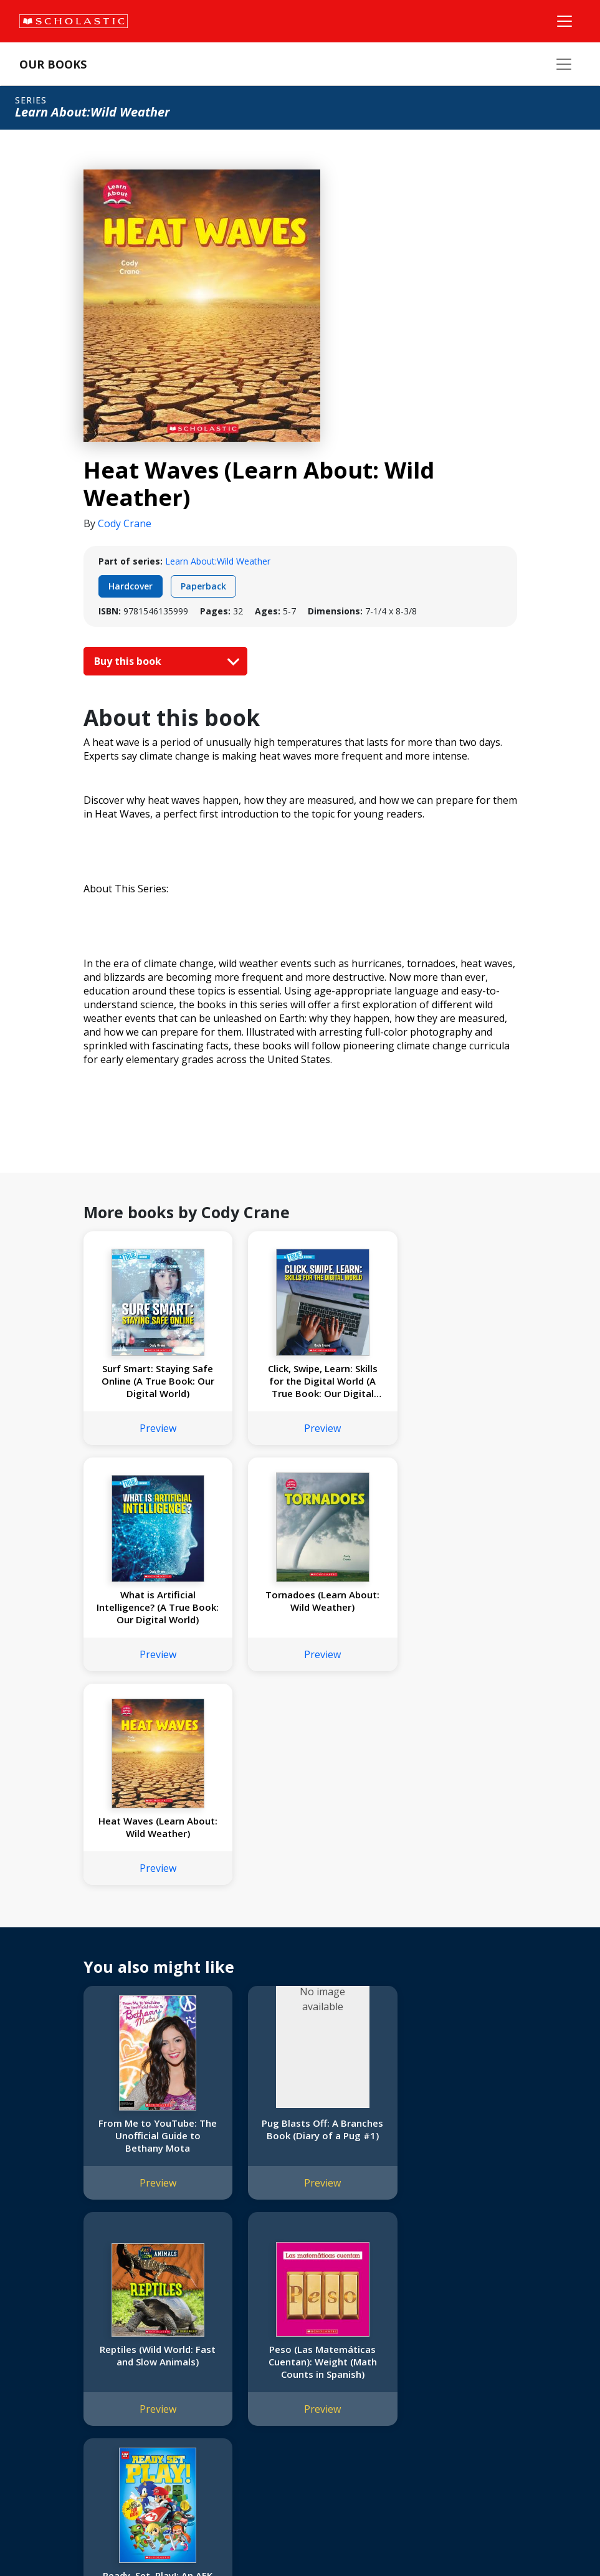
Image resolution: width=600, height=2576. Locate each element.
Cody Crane (124, 523)
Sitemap (38, 2539)
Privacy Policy (91, 2539)
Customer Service (423, 2331)
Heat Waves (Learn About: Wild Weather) (299, 1600)
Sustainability (48, 2417)
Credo (34, 2327)
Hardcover (130, 586)
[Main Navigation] (564, 21)
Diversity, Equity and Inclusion (82, 2357)
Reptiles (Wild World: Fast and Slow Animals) (450, 1903)
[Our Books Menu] (564, 64)
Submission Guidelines (67, 2447)
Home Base (319, 2312)
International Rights (211, 2312)
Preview (150, 1428)
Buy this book (164, 661)
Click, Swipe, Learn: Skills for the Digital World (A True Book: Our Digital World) (299, 1381)
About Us (41, 2312)
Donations (43, 2387)
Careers (38, 2432)
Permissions (196, 2327)
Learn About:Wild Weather (217, 561)
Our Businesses (53, 2342)
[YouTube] (441, 2314)
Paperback (203, 586)
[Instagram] (393, 2314)
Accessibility (46, 2372)
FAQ (180, 2342)
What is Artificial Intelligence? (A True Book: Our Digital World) (450, 1381)
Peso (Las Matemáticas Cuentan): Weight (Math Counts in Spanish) (150, 2135)
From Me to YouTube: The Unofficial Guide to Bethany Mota (150, 1909)
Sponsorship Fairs (58, 2402)
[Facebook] (417, 2314)
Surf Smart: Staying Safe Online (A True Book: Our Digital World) (150, 1381)
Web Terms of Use (166, 2539)
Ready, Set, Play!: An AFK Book (300, 2129)
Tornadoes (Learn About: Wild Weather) (150, 1600)
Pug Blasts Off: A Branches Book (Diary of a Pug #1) (300, 1909)
